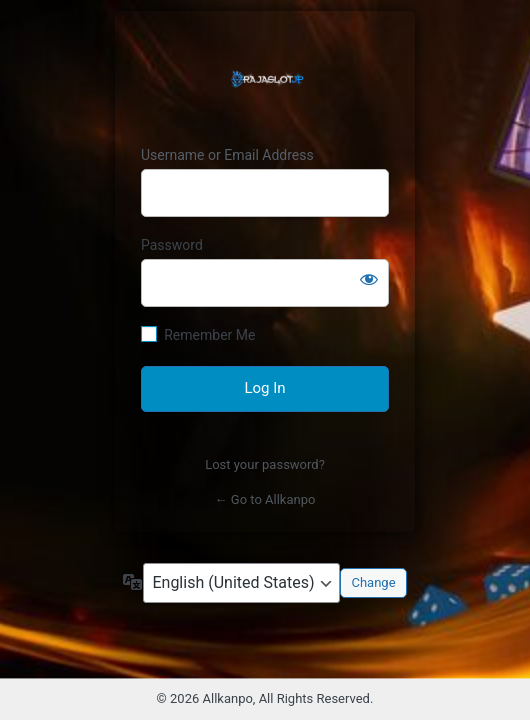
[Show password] (369, 279)
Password (172, 245)
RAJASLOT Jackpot (265, 79)
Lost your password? (265, 464)
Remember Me (209, 335)
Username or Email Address (227, 155)
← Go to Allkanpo (265, 499)
